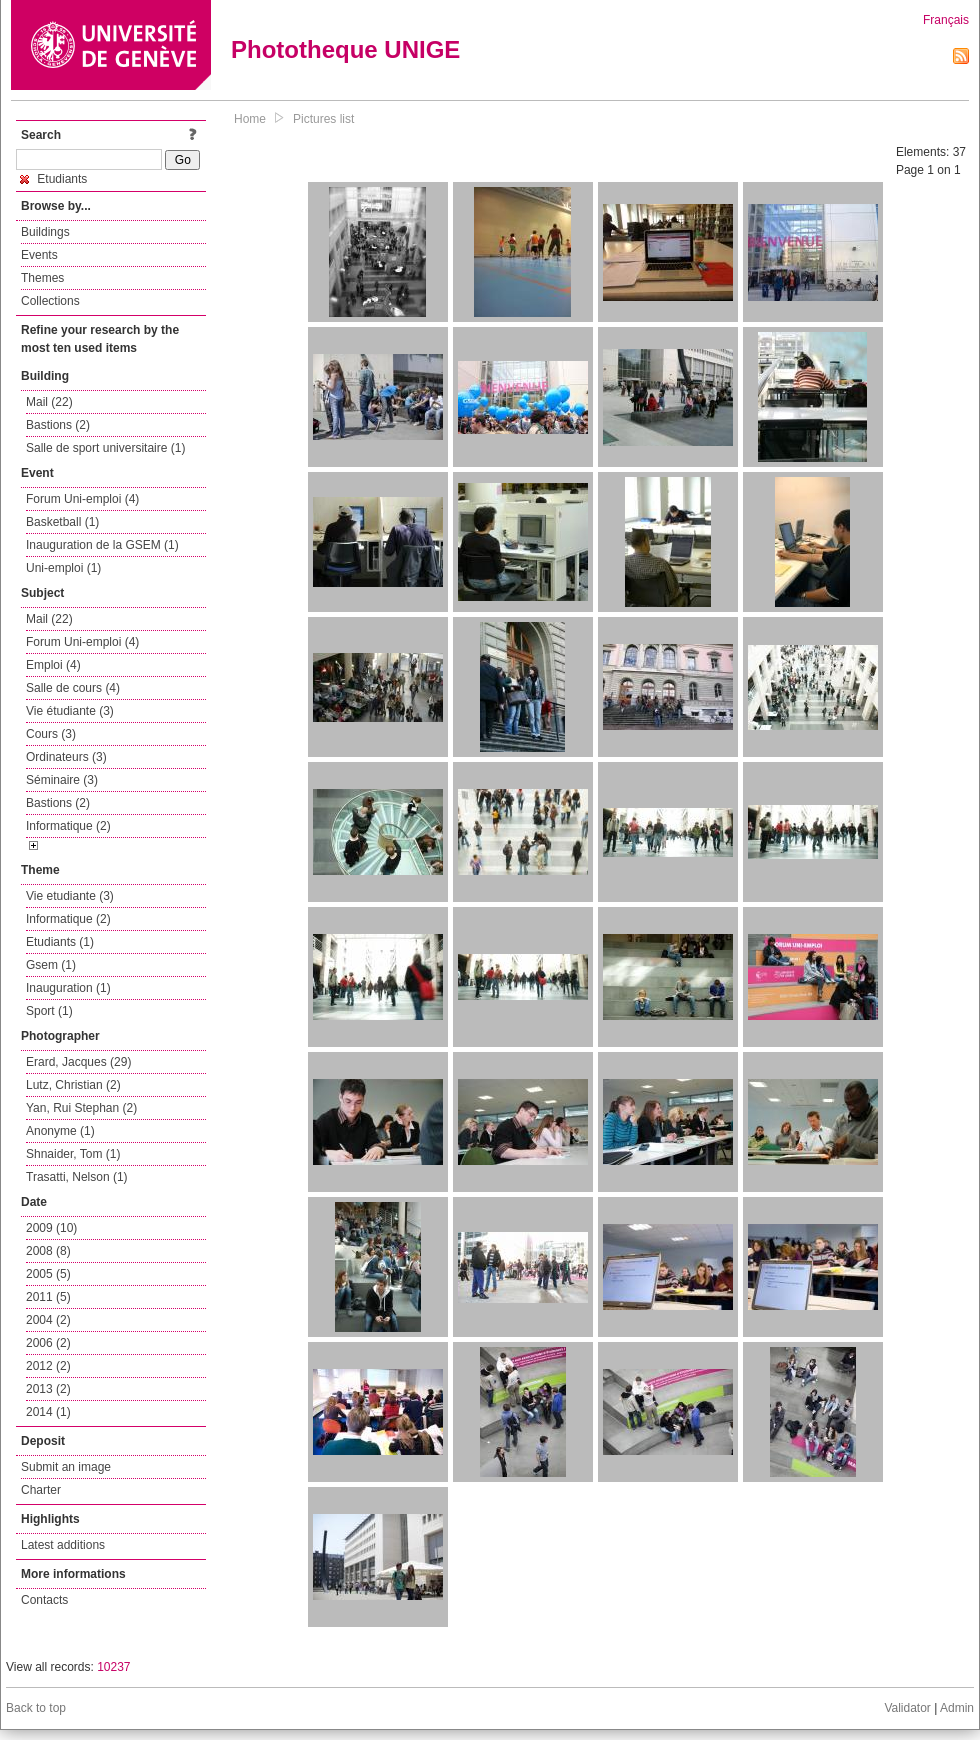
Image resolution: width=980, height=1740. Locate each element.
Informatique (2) (68, 826)
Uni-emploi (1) (63, 568)
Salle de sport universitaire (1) (105, 448)
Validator (907, 1708)
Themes (42, 278)
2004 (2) (48, 1320)
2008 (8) (48, 1251)
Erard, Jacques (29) (78, 1062)
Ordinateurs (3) (66, 757)
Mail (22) (49, 402)
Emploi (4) (53, 665)
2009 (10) (51, 1228)
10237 (113, 1667)
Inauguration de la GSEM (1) (102, 545)
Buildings (45, 232)
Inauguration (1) (68, 988)
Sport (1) (49, 1011)
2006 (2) (48, 1343)
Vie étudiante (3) (70, 711)
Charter (41, 1490)
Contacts (44, 1600)
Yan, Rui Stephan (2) (81, 1108)
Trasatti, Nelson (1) (77, 1177)
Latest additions (63, 1545)
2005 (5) (48, 1274)
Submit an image (66, 1467)
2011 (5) (48, 1297)
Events (39, 255)
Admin (957, 1708)
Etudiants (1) (60, 942)
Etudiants (53, 179)
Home (250, 119)
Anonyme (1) (60, 1131)
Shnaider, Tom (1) (73, 1154)
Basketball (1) (62, 522)
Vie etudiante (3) (70, 896)
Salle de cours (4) (73, 688)
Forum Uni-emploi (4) (82, 499)
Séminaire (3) (62, 780)
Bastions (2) (58, 425)
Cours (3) (51, 734)
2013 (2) (48, 1389)
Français (946, 20)
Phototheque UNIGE (345, 49)
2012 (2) (48, 1366)
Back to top (36, 1708)
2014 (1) (48, 1412)
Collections (50, 301)
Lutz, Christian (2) (73, 1085)
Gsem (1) (51, 965)
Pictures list (323, 119)
